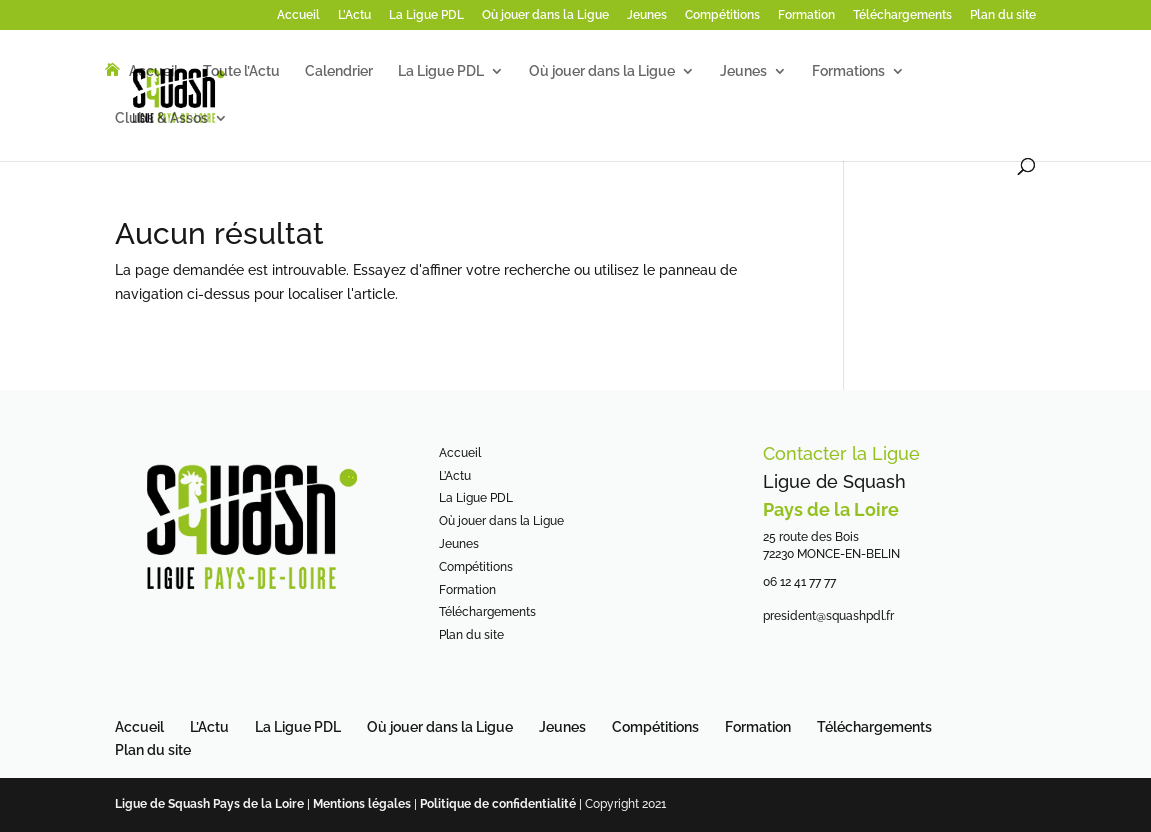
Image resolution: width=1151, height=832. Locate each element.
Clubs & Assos (161, 118)
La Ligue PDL (426, 15)
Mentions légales (362, 804)
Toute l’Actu (241, 71)
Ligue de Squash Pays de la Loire (211, 804)
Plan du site (1003, 15)
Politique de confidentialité (499, 804)
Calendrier (339, 71)
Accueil (298, 15)
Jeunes (647, 15)
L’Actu (354, 15)
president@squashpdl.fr (828, 616)
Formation (806, 15)
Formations (848, 71)
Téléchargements (902, 15)
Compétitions (722, 15)
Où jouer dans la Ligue (545, 15)
